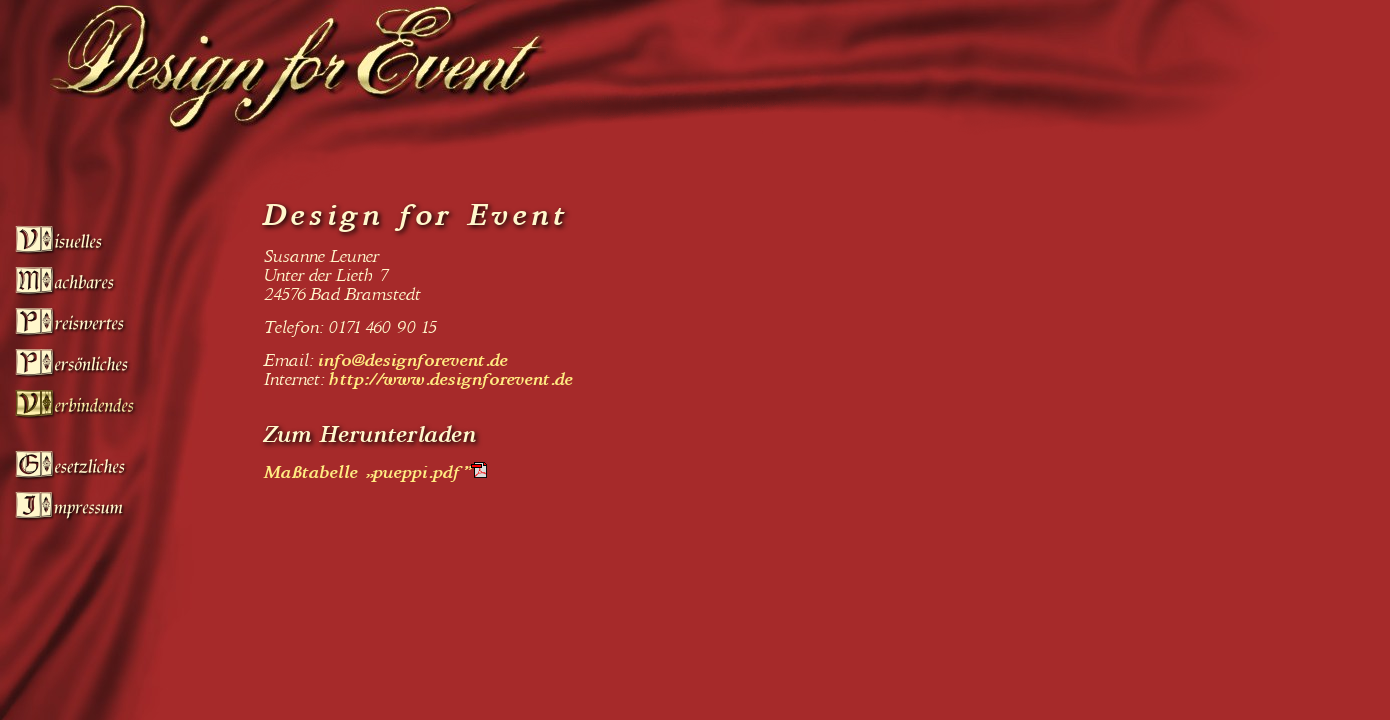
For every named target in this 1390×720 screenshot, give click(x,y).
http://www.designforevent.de (452, 379)
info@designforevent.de (414, 360)
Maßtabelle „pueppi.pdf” (368, 472)
